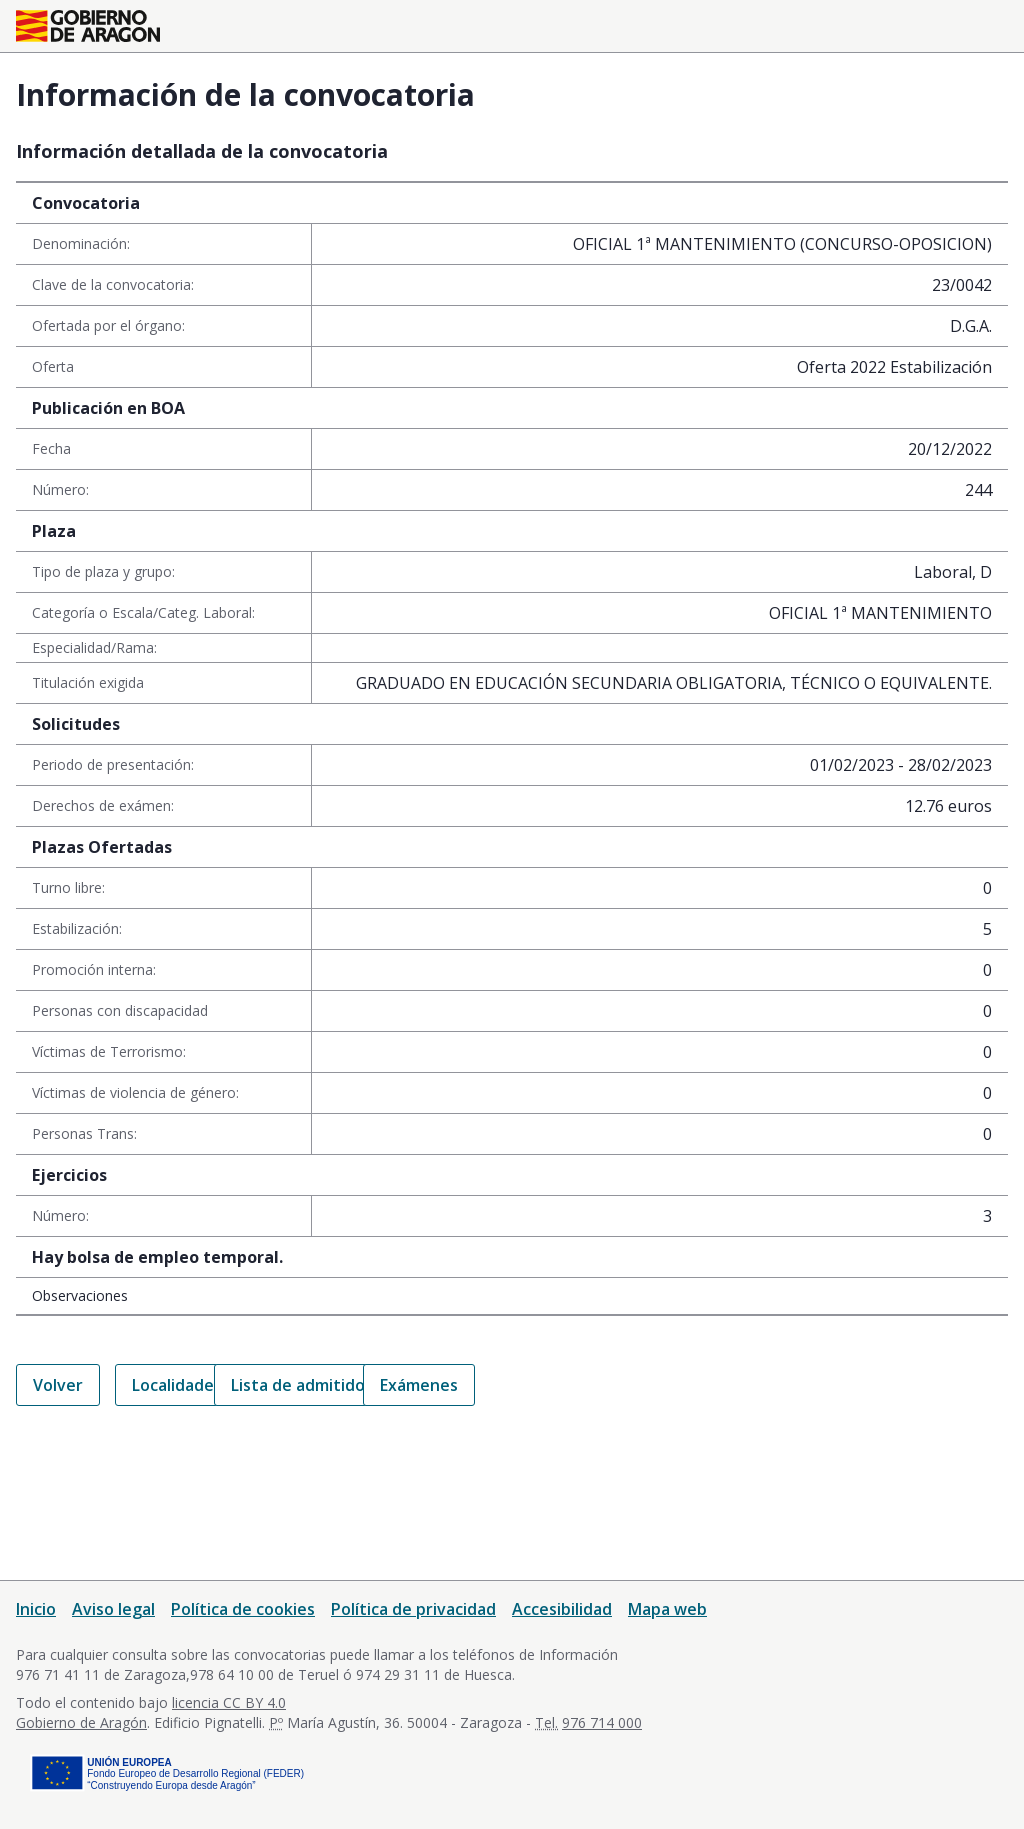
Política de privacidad (413, 1609)
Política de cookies (243, 1609)
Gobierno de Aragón (81, 1722)
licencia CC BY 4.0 (229, 1702)
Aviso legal (113, 1609)
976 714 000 (602, 1722)
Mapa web (667, 1609)
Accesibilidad (562, 1609)
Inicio (36, 1609)
